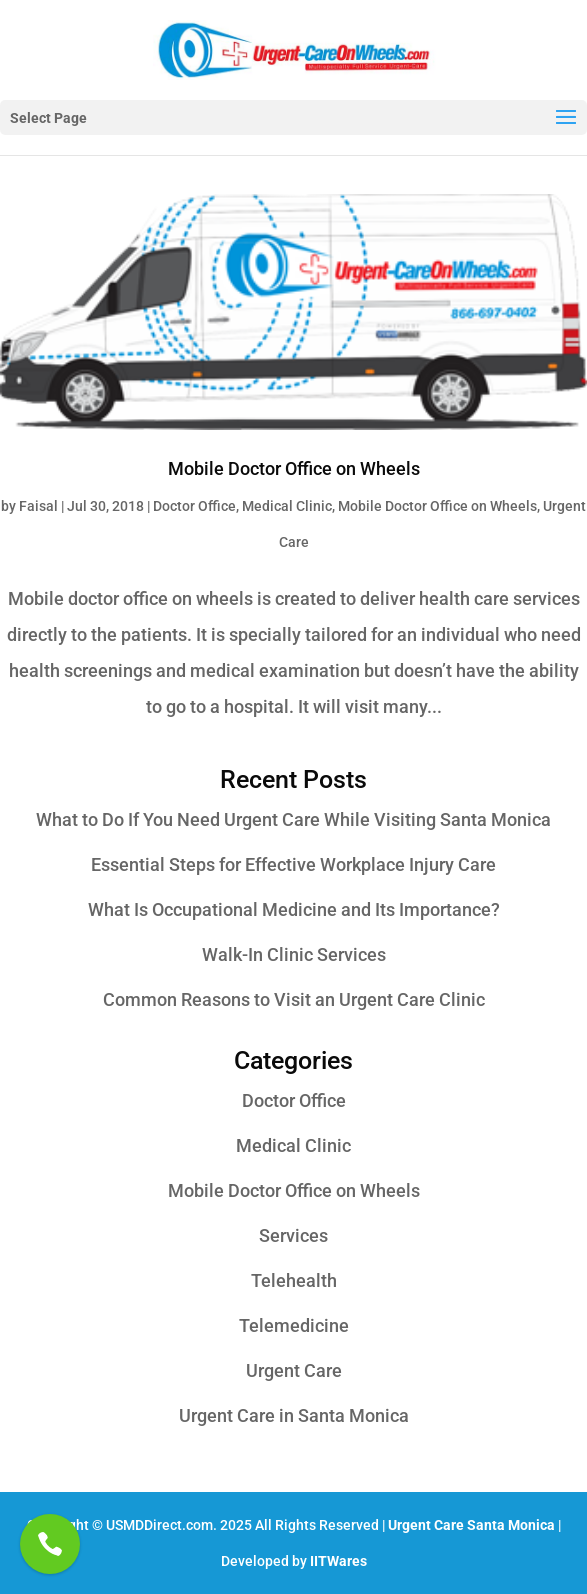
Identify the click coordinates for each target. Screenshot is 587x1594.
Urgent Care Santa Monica (471, 1525)
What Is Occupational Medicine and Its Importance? (294, 909)
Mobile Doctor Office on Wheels (294, 468)
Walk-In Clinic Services (294, 954)
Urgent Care (294, 1370)
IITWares (338, 1561)
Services (293, 1235)
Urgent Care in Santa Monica (294, 1415)
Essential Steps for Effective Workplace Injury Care (293, 864)
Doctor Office (194, 506)
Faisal (38, 506)
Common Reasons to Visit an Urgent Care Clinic (294, 999)
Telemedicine (294, 1325)
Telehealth (294, 1280)
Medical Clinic (287, 506)
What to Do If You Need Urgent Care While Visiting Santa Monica (293, 819)
